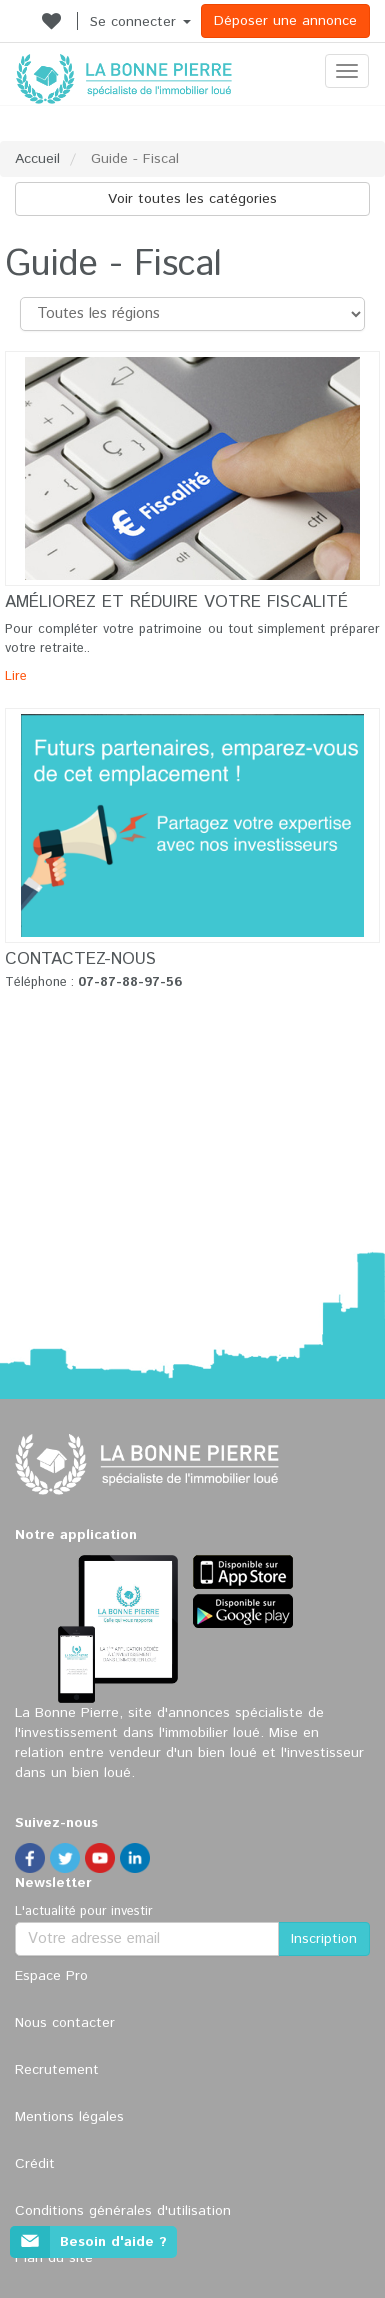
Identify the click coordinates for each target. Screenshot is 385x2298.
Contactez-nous (80, 959)
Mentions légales (69, 2117)
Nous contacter (65, 2023)
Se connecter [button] (140, 22)
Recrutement (57, 2070)
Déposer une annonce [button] (285, 21)
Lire (16, 677)
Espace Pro (51, 1976)
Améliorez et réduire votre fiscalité (176, 602)
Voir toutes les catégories (192, 199)
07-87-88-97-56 (130, 982)
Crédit (35, 2164)
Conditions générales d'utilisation (123, 2211)
